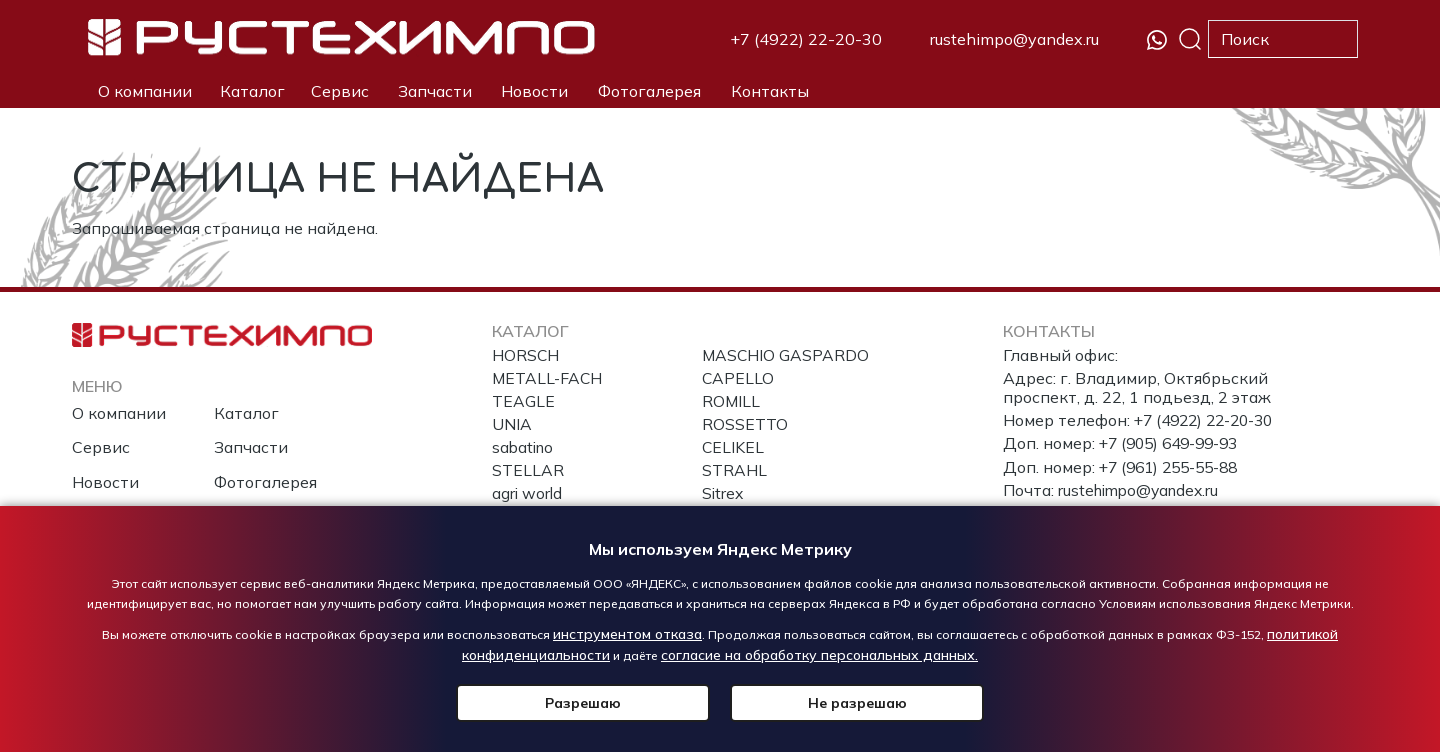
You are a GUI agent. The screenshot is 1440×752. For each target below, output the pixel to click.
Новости (534, 91)
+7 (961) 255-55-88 (1175, 467)
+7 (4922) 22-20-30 (806, 39)
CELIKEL (733, 448)
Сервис (340, 91)
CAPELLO (738, 378)
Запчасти (435, 91)
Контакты (770, 91)
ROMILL (731, 402)
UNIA (512, 425)
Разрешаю (625, 703)
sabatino (524, 448)
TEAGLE (523, 402)
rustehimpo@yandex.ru (1014, 39)
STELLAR (528, 472)
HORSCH (526, 355)
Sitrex (723, 495)
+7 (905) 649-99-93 (1175, 443)
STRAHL (734, 472)
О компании (145, 91)
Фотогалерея (649, 91)
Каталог (252, 91)
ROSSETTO (745, 425)
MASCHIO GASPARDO (786, 355)
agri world (528, 495)
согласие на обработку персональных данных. (819, 655)
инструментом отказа (627, 634)
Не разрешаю (815, 703)
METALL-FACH (548, 378)
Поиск (1190, 39)
